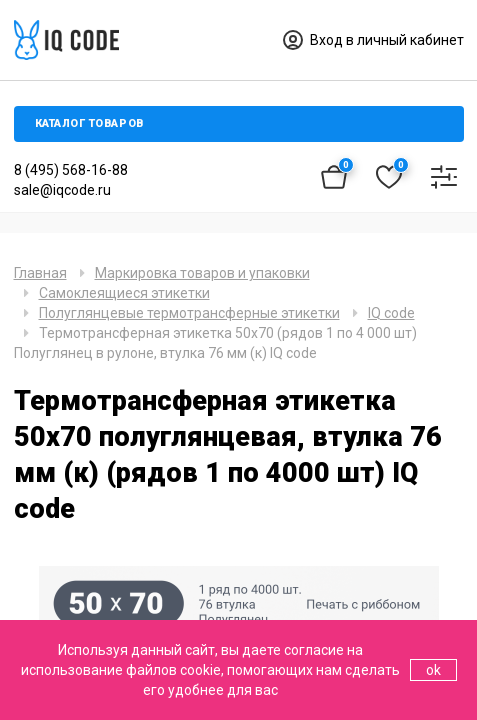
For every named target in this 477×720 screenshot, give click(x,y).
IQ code (391, 313)
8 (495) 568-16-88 (71, 170)
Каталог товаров (89, 123)
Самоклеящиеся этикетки (124, 293)
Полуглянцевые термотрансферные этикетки (189, 313)
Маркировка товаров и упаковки (202, 273)
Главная (40, 273)
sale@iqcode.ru (62, 190)
